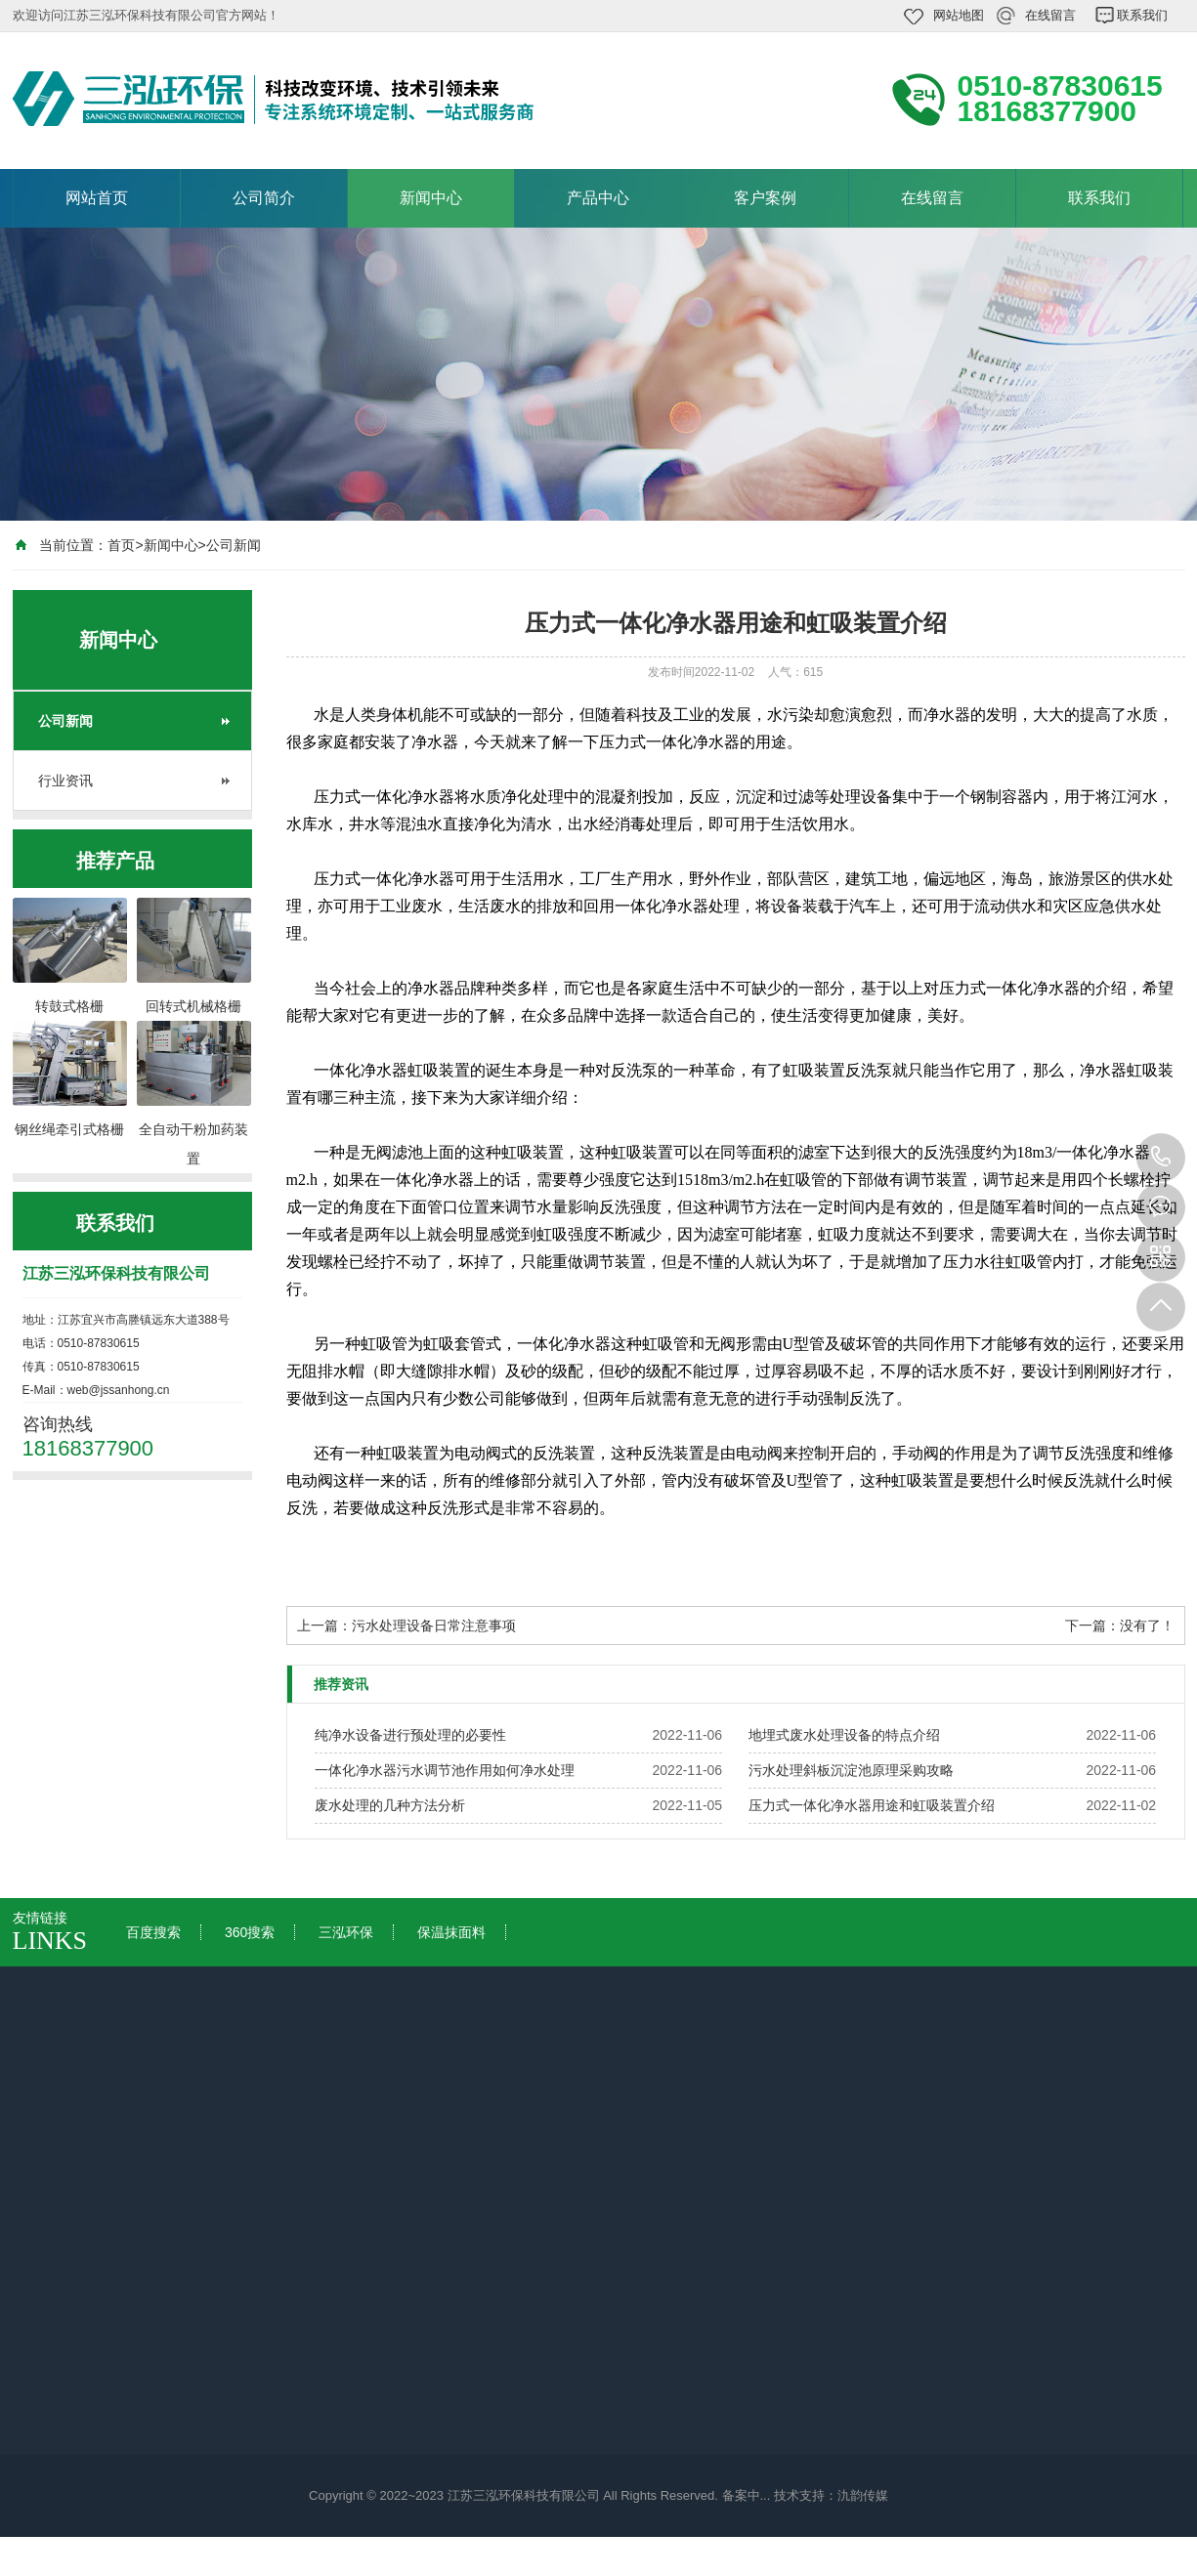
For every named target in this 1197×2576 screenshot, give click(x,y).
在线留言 (1050, 15)
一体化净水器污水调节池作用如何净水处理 (445, 1770)
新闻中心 (431, 198)
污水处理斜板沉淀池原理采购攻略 (851, 1770)
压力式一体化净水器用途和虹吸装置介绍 (871, 1805)
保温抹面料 (451, 1932)
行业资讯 (65, 780)
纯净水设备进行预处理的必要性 (410, 1735)
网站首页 (96, 198)
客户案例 (765, 198)
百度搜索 (153, 1932)
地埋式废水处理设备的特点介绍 (844, 1735)
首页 (121, 545)
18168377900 (1160, 1157)
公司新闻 (233, 545)
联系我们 (1142, 15)
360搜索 (250, 1932)
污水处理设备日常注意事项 (434, 1625)
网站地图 (958, 15)
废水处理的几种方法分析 (390, 1805)
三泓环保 (346, 1932)
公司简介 (264, 198)
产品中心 (598, 198)
